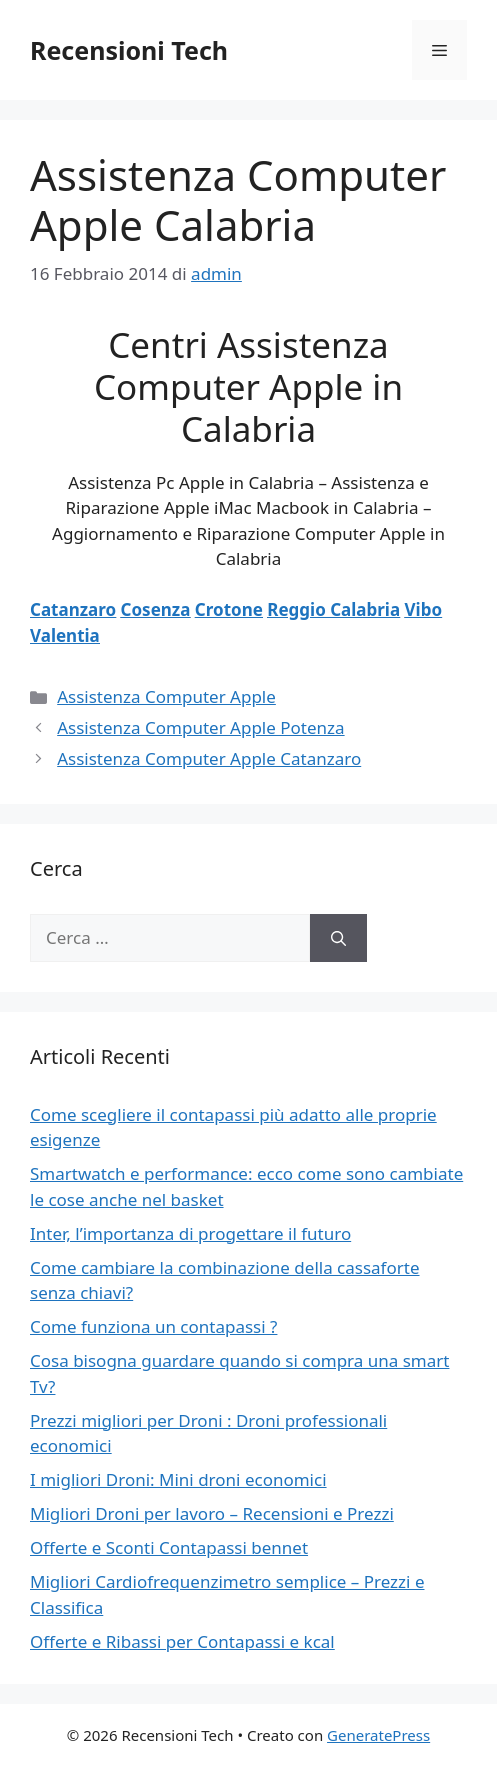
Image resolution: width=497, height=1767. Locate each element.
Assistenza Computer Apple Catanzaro (209, 758)
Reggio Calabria (333, 609)
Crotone (229, 609)
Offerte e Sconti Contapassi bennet (169, 1547)
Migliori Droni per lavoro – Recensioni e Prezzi (212, 1513)
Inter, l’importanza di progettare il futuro (190, 1233)
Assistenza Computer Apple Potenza (200, 727)
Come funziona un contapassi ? (153, 1326)
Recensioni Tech (129, 50)
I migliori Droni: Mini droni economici (178, 1479)
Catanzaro (73, 609)
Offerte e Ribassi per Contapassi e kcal (182, 1641)
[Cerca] (338, 938)
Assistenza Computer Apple (166, 696)
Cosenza (156, 609)
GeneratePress (378, 1735)
